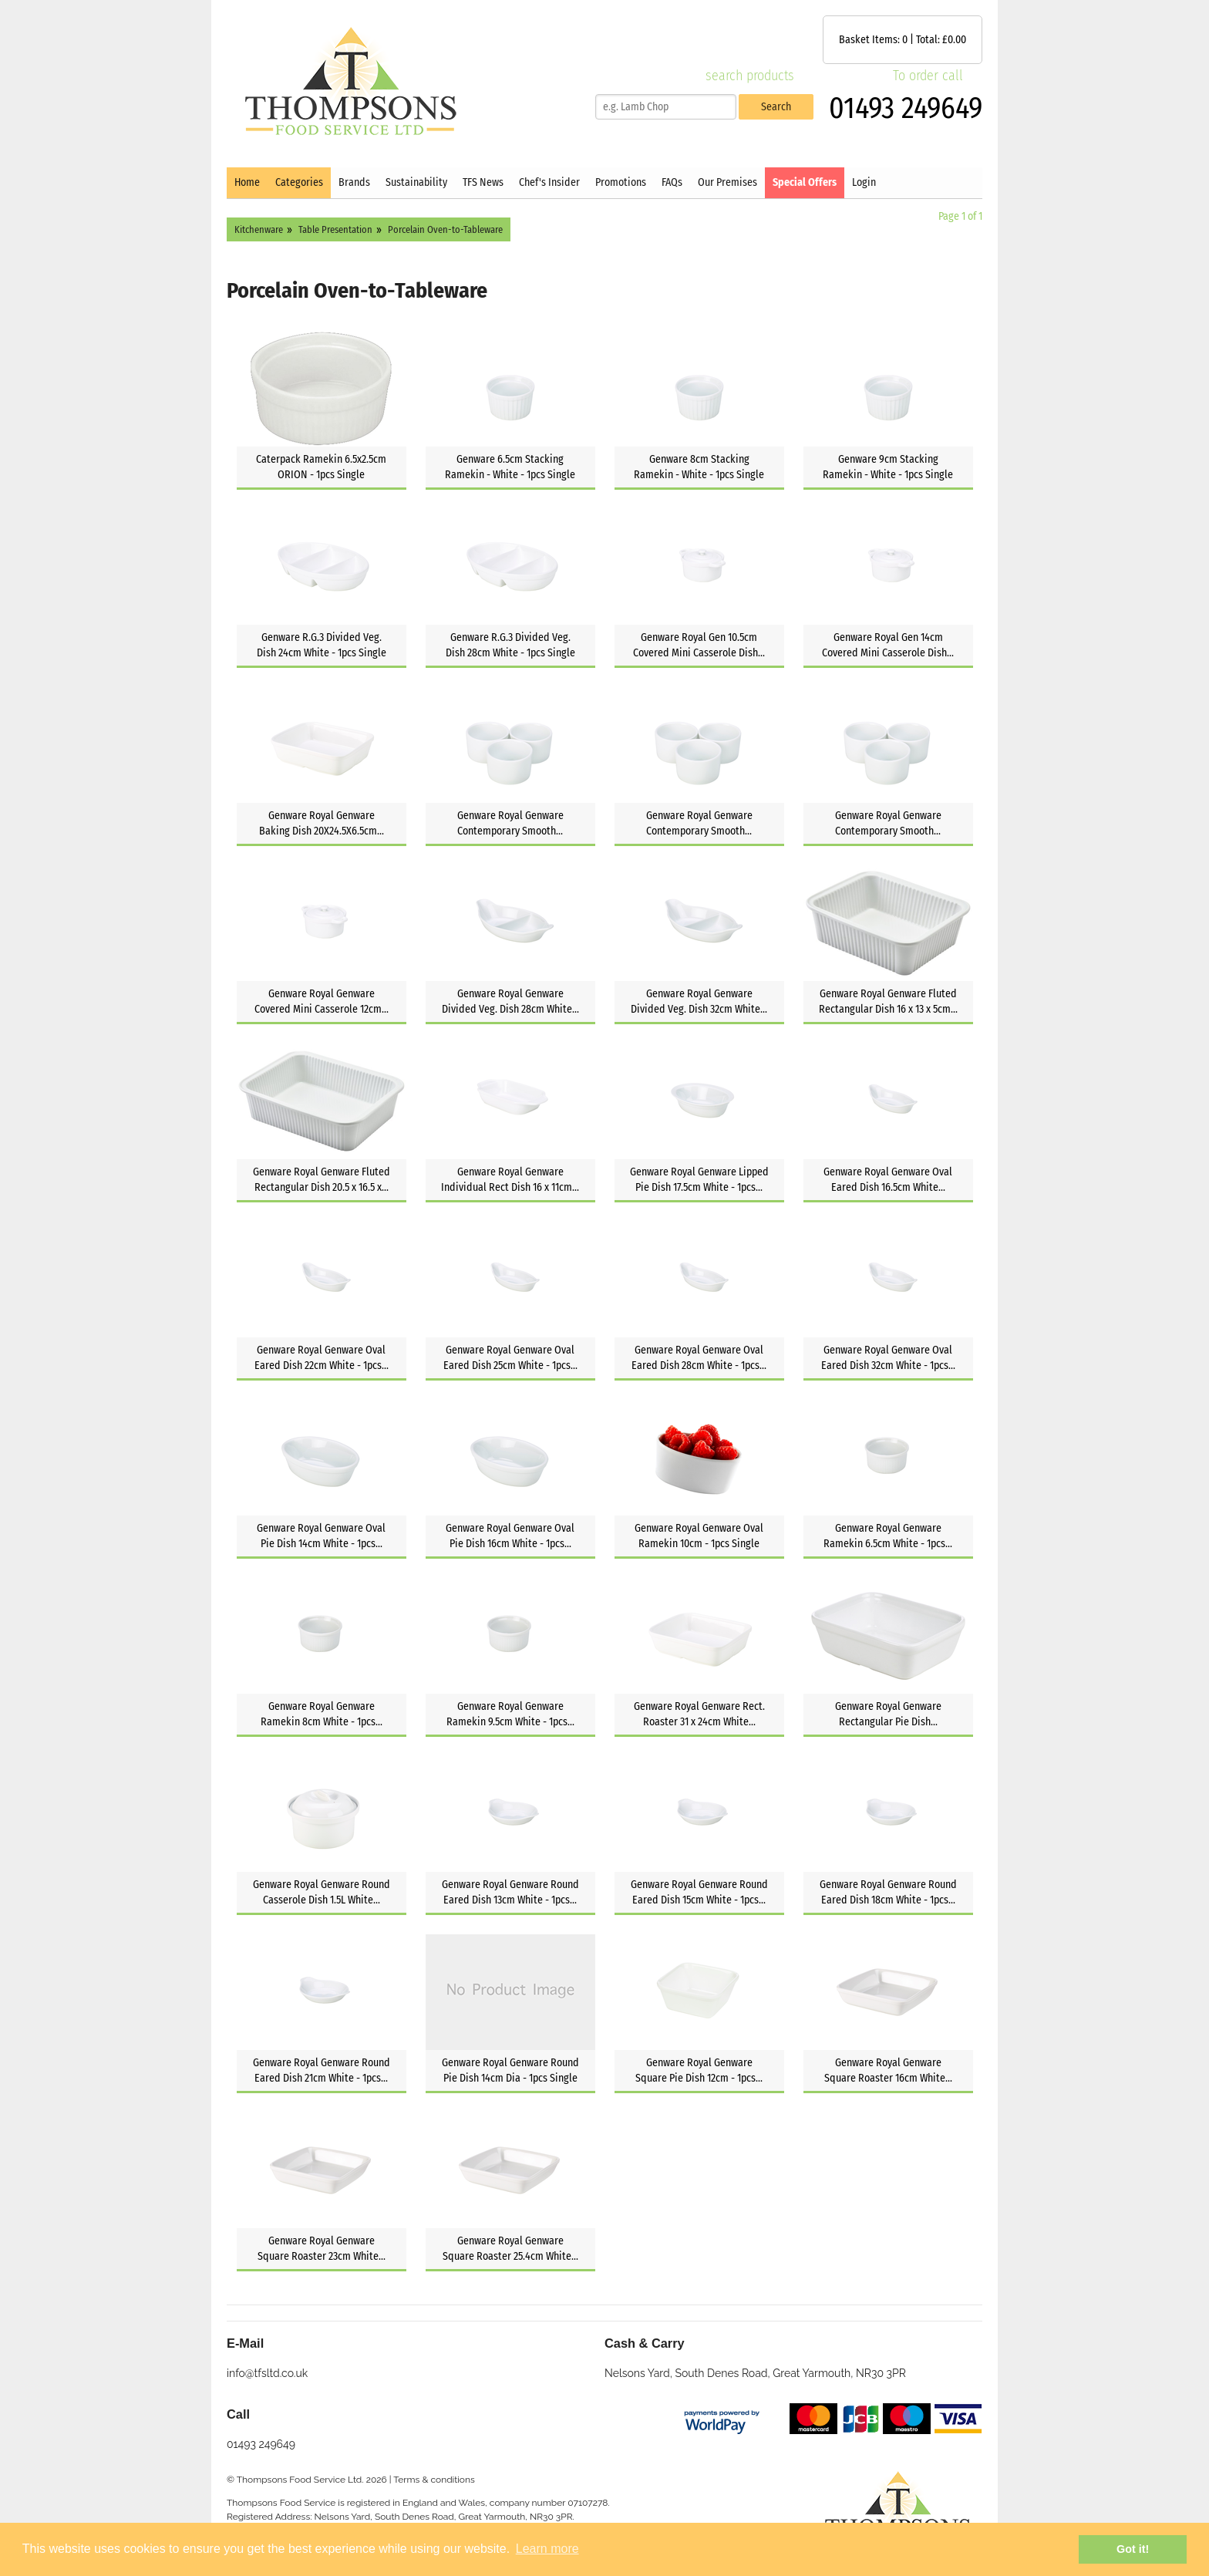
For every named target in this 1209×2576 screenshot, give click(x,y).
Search (776, 106)
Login (864, 182)
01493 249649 (905, 108)
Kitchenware (258, 229)
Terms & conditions (434, 2479)
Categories (299, 182)
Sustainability (416, 182)
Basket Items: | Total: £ (902, 39)
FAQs (672, 182)
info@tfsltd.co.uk (267, 2373)
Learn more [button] (547, 2548)
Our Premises (727, 182)
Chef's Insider (549, 182)
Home (247, 182)
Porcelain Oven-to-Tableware (445, 229)
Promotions (620, 182)
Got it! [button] (1132, 2549)
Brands (354, 182)
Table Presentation (335, 229)
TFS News (483, 182)
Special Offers (805, 182)
